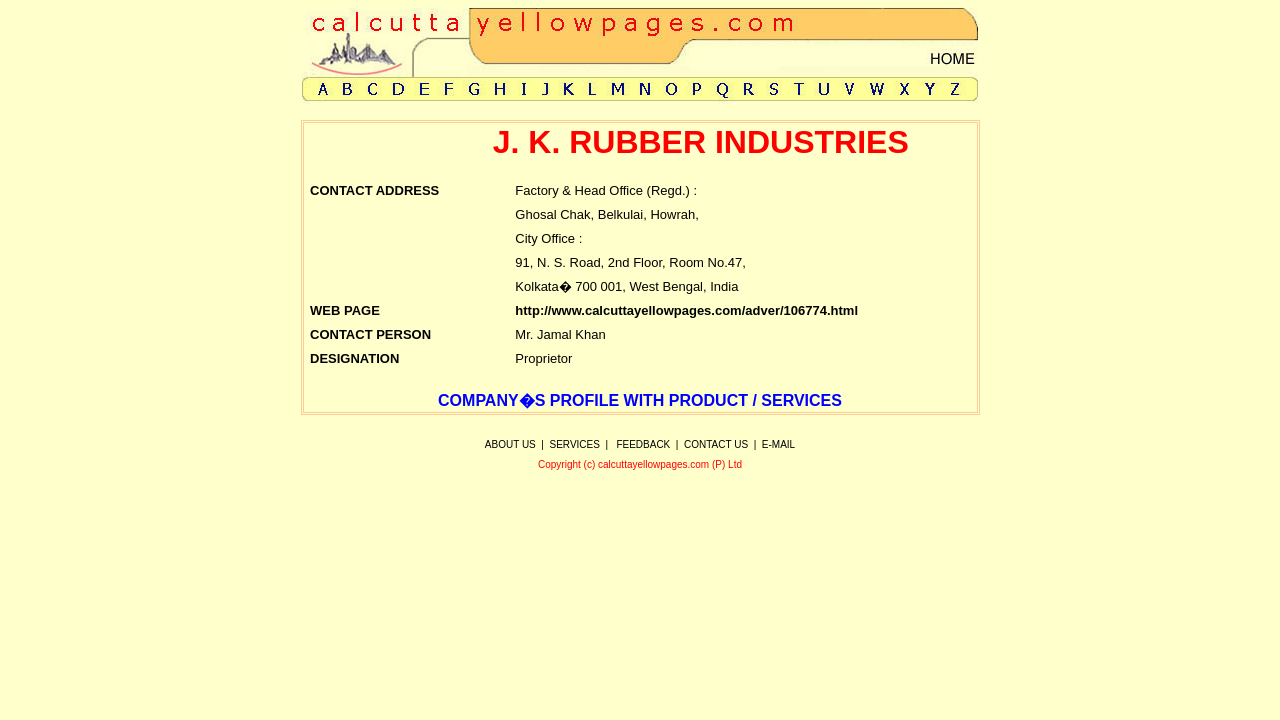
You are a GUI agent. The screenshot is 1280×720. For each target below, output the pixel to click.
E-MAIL (778, 444)
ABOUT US (510, 444)
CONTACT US (716, 444)
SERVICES (575, 444)
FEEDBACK (643, 444)
